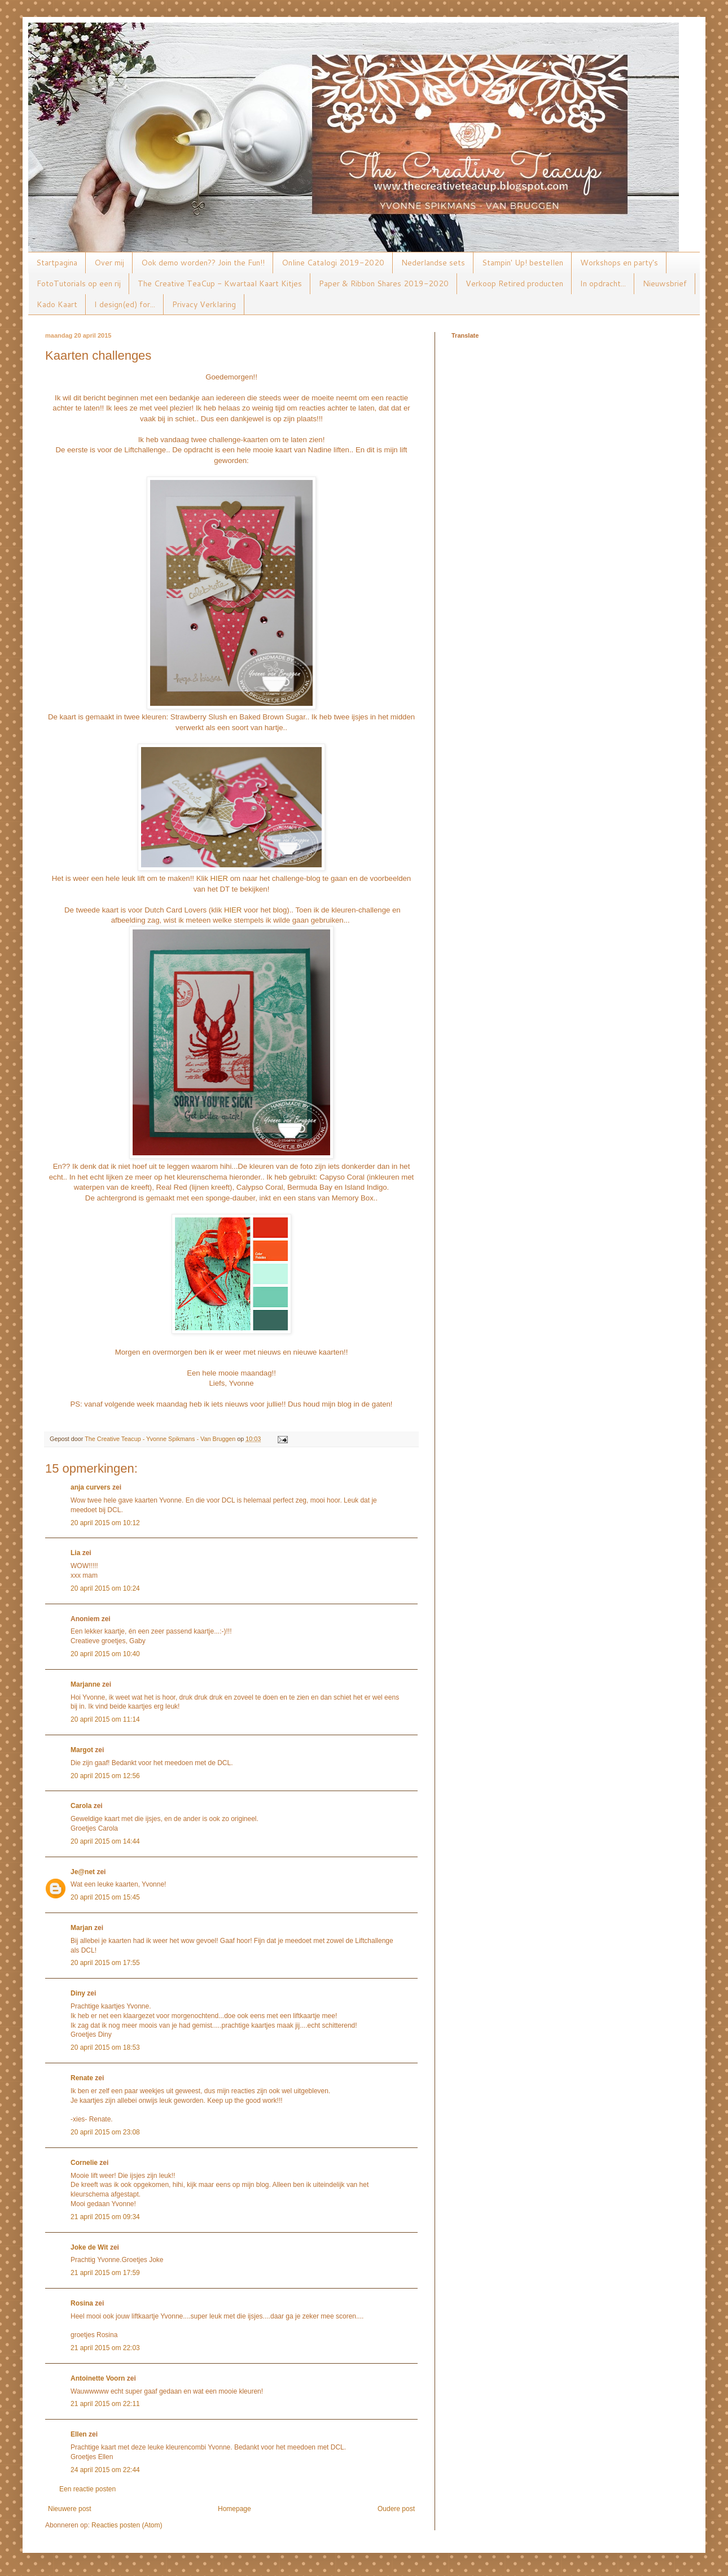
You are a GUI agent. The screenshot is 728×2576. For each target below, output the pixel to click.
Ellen (79, 2434)
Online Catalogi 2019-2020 (333, 262)
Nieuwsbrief (665, 283)
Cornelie (84, 2163)
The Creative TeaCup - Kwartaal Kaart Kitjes (220, 283)
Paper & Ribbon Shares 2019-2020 (384, 283)
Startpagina (56, 262)
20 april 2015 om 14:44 (105, 1841)
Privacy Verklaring (204, 304)
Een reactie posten (87, 2489)
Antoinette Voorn (98, 2378)
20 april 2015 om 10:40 (105, 1654)
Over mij (109, 262)
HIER (219, 878)
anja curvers (91, 1487)
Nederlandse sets (433, 262)
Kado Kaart (57, 304)
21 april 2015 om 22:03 (105, 2348)
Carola (81, 1806)
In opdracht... (603, 283)
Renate (82, 2078)
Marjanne (85, 1684)
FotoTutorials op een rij (79, 283)
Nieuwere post (69, 2509)
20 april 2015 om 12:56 (105, 1776)
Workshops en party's (619, 262)
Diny (78, 1993)
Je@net (83, 1872)
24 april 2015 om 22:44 (105, 2470)
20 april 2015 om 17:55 (105, 1963)
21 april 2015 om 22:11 (105, 2404)
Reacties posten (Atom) (126, 2525)
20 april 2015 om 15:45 (105, 1897)
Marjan (82, 1928)
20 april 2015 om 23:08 (105, 2132)
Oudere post (396, 2509)
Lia (75, 1553)
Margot (82, 1750)
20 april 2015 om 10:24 (105, 1588)
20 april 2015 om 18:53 (105, 2047)
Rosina (82, 2303)
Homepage (234, 2509)
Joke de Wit (89, 2247)
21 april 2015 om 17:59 (105, 2273)
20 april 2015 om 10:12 (105, 1523)
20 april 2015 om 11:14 (105, 1719)
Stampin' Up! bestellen (522, 262)
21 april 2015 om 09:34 (105, 2217)
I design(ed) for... (124, 304)
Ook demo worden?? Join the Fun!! (203, 262)
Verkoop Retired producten (514, 283)
